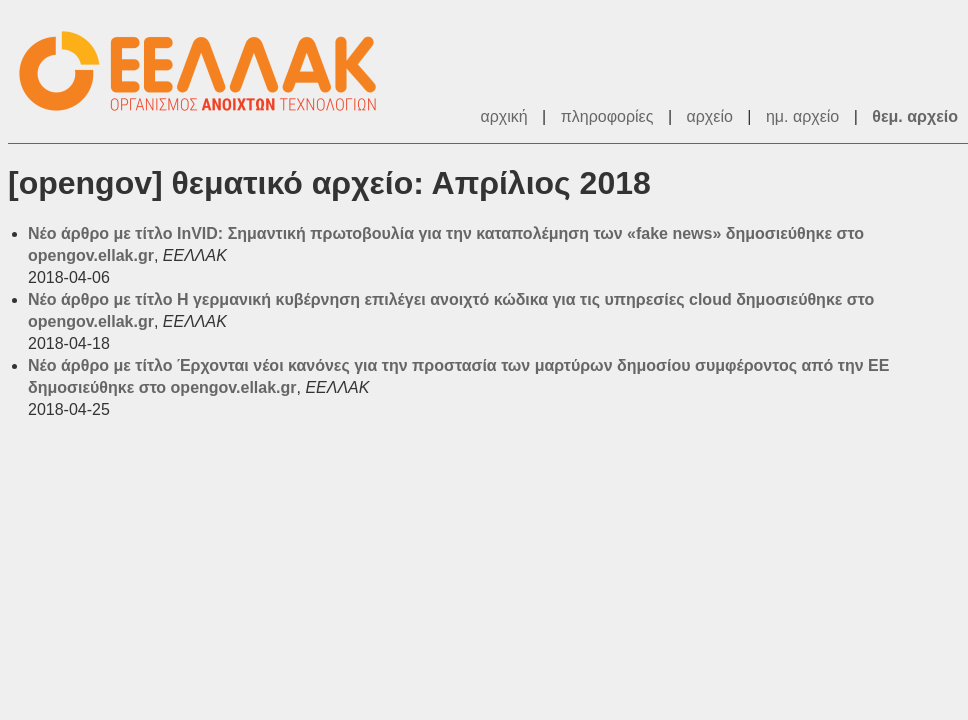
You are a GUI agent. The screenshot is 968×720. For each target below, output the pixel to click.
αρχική (503, 116)
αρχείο (710, 116)
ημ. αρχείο (802, 116)
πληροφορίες (607, 116)
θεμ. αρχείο (915, 116)
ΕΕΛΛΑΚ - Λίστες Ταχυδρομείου (208, 71)
